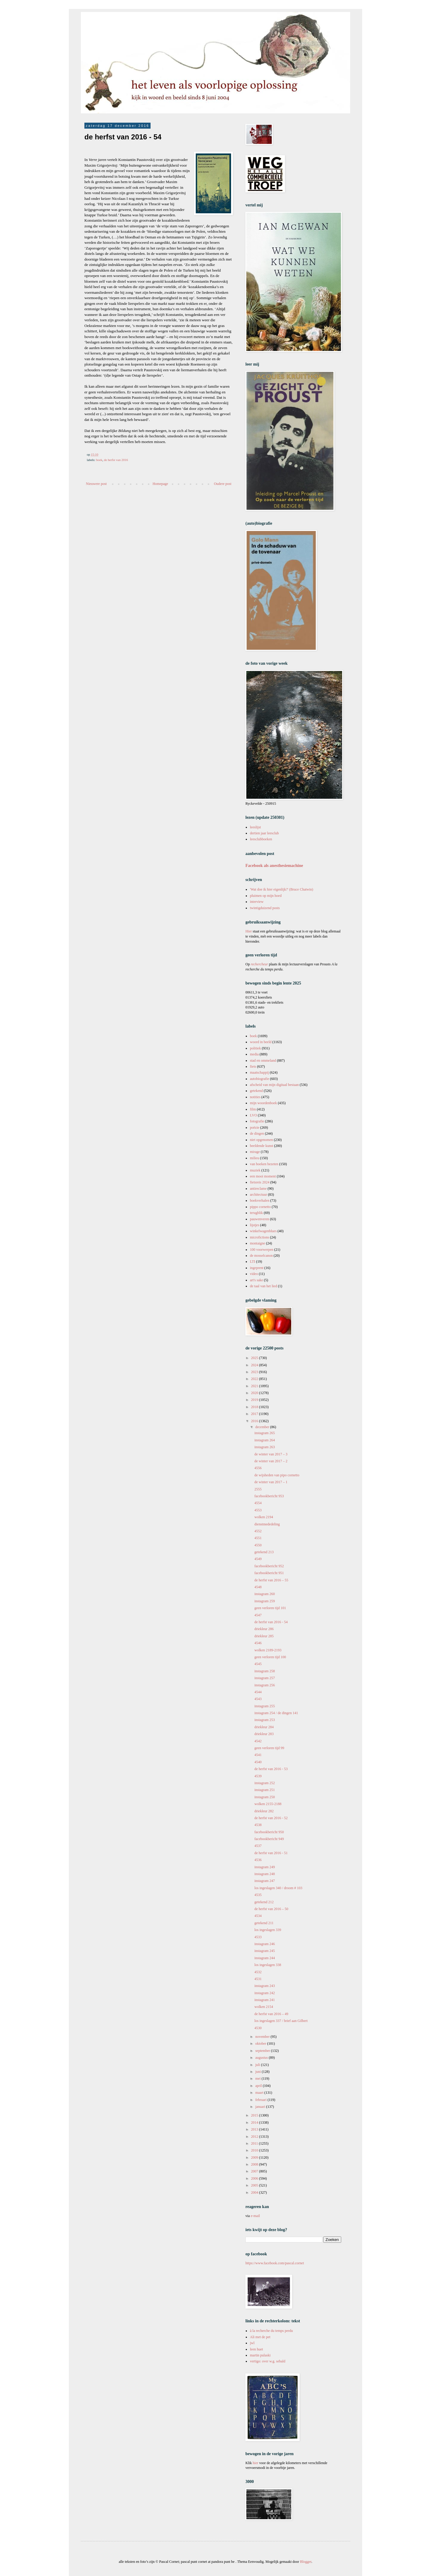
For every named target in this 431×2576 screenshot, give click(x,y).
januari (260, 2107)
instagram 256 (264, 1685)
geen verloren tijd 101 (270, 1608)
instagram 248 (264, 1874)
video (254, 1274)
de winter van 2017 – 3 (270, 1454)
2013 (255, 2129)
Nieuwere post (96, 484)
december (262, 1427)
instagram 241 (264, 2000)
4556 (258, 1468)
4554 (258, 1503)
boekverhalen (259, 1200)
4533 (258, 1937)
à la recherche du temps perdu (271, 2331)
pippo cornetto (260, 1207)
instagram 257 (264, 1678)
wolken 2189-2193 (267, 1650)
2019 (255, 1400)
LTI (252, 1261)
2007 (255, 2171)
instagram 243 (264, 1986)
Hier (249, 931)
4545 (258, 1664)
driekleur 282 (264, 1811)
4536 (258, 1860)
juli (258, 2065)
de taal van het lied (263, 1286)
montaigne (257, 1243)
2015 (255, 2115)
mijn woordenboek (263, 1103)
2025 (255, 1358)
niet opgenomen (261, 1140)
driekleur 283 (264, 1734)
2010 (255, 2150)
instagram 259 (264, 1601)
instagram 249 (264, 1867)
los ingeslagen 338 (267, 1965)
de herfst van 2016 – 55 (271, 1580)
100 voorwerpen (261, 1249)
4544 (258, 1692)
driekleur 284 (264, 1727)
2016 (255, 1421)
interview (256, 902)
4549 (258, 1559)
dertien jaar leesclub (264, 833)
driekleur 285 (264, 1636)
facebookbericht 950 (269, 1832)
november (263, 2037)
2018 (255, 1407)
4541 (258, 1755)
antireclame (258, 1188)
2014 (255, 2122)
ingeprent (256, 1268)
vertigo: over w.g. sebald (267, 2361)
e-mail (255, 2216)
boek (99, 460)
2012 (255, 2136)
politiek (255, 1048)
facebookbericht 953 (269, 1496)
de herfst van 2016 (116, 460)
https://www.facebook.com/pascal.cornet (274, 2263)
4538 (258, 1825)
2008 (255, 2164)
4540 (258, 1762)
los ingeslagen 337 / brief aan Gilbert (281, 2021)
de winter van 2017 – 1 (270, 1482)
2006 (255, 2178)
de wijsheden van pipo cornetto (276, 1475)
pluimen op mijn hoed (266, 896)
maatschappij (259, 1072)
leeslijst (255, 827)
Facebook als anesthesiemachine (274, 865)
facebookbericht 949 (269, 1839)
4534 (258, 1916)
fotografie (257, 1121)
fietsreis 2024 (259, 1182)
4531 (258, 1979)
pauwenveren (259, 1219)
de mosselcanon (261, 1255)
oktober (261, 2043)
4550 (258, 1545)
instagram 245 (264, 1951)
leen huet (256, 2349)
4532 (258, 1972)
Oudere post (222, 484)
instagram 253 (264, 1720)
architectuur (258, 1194)
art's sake (256, 1280)
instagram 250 (264, 1797)
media (254, 1054)
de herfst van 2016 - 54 (271, 1622)
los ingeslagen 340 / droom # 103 (278, 1888)
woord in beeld (260, 1042)
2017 (255, 1414)
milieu (254, 1158)
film (253, 1109)
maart (259, 2092)
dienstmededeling (267, 1524)
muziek (255, 1170)
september (263, 2051)
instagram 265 (264, 1433)
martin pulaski (260, 2355)
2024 (255, 1365)
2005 (255, 2185)
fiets (253, 1066)
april (259, 2086)
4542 (258, 1741)
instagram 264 (264, 1440)
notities (255, 1097)
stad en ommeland (263, 1060)
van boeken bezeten (264, 1164)
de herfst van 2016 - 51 (271, 1853)
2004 (255, 2192)
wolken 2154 (263, 2007)
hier (255, 2463)
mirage (255, 1152)
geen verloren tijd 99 (269, 1748)
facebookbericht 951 (269, 1573)
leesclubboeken (261, 839)
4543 (258, 1699)
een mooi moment (263, 1176)
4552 (258, 1531)
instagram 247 (264, 1881)
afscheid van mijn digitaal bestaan (274, 1085)
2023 (255, 1372)
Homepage (160, 484)
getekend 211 (264, 1923)
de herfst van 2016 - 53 (271, 1769)
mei (258, 2078)
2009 (255, 2157)
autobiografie (259, 1079)
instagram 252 (264, 1783)
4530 (258, 2028)
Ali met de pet (260, 2337)
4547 (258, 1615)
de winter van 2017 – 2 (270, 1461)
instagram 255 (264, 1706)
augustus (262, 2057)
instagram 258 (264, 1671)
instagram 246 (264, 1944)
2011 (255, 2143)
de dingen (257, 1133)
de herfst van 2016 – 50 (271, 1909)
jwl (252, 2343)
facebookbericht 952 (269, 1566)
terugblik (256, 1213)
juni (258, 2072)
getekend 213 (264, 1552)
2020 (255, 1393)
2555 (258, 1489)
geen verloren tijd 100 (270, 1657)
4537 (258, 1846)
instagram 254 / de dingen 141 (276, 1713)
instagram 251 (264, 1790)
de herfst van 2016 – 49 (271, 2014)
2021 (255, 1386)
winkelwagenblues (263, 1231)
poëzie (254, 1127)
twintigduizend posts (265, 908)
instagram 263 (264, 1447)
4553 (258, 1510)
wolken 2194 (263, 1517)
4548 (258, 1587)
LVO (253, 1115)
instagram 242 (264, 1993)
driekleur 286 (264, 1629)
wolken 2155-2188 (267, 1804)
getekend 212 (264, 1902)
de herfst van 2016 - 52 (271, 1818)
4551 (258, 1538)
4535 (258, 1895)
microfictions (259, 1237)
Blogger (305, 2562)
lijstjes (254, 1225)
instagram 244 (264, 1958)
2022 (255, 1379)
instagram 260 (264, 1594)
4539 (258, 1776)
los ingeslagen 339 (267, 1930)
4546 (258, 1643)
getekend (256, 1091)
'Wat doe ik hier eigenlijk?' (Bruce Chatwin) (281, 889)
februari (261, 2100)
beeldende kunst (261, 1146)
